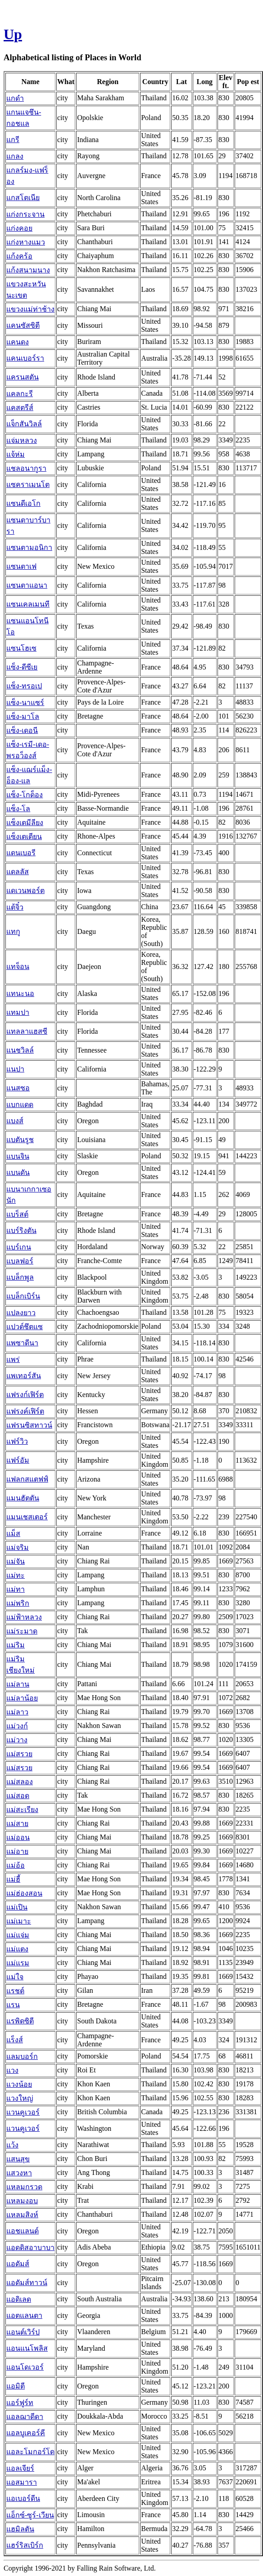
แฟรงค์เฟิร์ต (25, 1411)
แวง (12, 2070)
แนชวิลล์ (20, 1050)
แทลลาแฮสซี (26, 1031)
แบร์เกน (18, 1247)
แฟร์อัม (17, 1460)
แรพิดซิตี (20, 2021)
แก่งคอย (19, 228)
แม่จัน (15, 1561)
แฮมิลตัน (20, 2529)
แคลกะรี (19, 393)
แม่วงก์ (17, 1726)
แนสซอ (18, 1088)
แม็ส (13, 1533)
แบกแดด (19, 1104)
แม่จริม (17, 1547)
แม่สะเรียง (22, 1809)
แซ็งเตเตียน (24, 836)
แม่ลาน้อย (22, 1698)
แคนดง (17, 342)
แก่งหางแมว (25, 242)
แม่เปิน (16, 1907)
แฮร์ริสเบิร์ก (24, 2545)
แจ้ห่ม (15, 454)
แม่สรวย (19, 1754)
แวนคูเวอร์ (23, 2112)
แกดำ (15, 98)
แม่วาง (16, 1740)
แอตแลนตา (24, 2315)
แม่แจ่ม (17, 1935)
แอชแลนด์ (22, 2231)
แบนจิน (17, 1156)
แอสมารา (21, 2482)
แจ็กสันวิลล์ (24, 424)
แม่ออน (18, 1837)
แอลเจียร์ (20, 2468)
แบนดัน (18, 1172)
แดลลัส (17, 871)
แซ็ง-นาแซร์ (25, 702)
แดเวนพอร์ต (25, 890)
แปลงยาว (21, 1313)
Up (13, 34)
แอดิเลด (18, 2299)
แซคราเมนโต (28, 484)
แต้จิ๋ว (14, 907)
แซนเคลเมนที (28, 604)
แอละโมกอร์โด (30, 2451)
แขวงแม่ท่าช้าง (30, 309)
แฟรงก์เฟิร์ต (25, 1394)
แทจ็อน (17, 966)
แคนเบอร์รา (25, 358)
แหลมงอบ (22, 2201)
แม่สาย (17, 1823)
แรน (13, 2005)
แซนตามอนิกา (29, 547)
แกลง (14, 156)
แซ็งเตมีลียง (24, 822)
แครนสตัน (22, 377)
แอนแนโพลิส (27, 2348)
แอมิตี (15, 2386)
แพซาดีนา (22, 1343)
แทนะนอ (20, 993)
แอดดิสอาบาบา (30, 2247)
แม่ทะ (15, 1575)
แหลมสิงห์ (22, 2215)
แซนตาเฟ (21, 566)
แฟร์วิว (17, 1441)
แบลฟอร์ (19, 1261)
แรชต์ (15, 1991)
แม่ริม (15, 1645)
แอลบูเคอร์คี (25, 2433)
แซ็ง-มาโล (22, 716)
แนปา (15, 1069)
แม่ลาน (17, 1684)
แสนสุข (18, 2159)
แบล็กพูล (20, 1277)
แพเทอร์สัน (23, 1376)
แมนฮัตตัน (22, 1498)
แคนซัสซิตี (23, 325)
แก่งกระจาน (25, 214)
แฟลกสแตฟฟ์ (27, 1479)
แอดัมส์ (17, 2264)
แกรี (12, 139)
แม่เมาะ (18, 1921)
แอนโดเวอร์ (25, 2367)
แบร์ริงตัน (21, 1230)
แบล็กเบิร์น (23, 1296)
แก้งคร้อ (19, 256)
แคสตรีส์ (19, 407)
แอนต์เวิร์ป (23, 2332)
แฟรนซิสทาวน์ (29, 1425)
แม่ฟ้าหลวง (24, 1617)
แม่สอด (17, 1795)
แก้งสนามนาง (28, 270)
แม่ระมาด (21, 1631)
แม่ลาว (17, 1712)
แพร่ (13, 1359)
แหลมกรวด (24, 2187)
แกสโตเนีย (23, 197)
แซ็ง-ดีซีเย (21, 667)
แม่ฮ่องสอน (24, 1893)
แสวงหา (19, 2173)
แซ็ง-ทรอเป (24, 686)
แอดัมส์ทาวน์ (26, 2282)
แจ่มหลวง (21, 440)
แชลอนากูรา (26, 468)
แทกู (13, 931)
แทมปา (17, 1012)
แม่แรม (17, 1963)
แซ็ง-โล (18, 809)
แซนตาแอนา (26, 585)
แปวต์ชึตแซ (24, 1326)
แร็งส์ (14, 2040)
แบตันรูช (20, 1139)
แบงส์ (14, 1121)
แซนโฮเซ (21, 648)
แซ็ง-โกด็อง (24, 795)
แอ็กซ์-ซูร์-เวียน (30, 2515)
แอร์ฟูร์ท (19, 2402)
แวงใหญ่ (19, 2098)
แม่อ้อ (15, 1865)
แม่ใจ (14, 1977)
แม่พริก (17, 1603)
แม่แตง (17, 1949)
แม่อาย (17, 1851)
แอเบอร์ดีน (23, 2498)
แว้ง (12, 2145)
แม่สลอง (19, 1782)
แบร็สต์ (17, 1214)
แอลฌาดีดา (24, 2416)
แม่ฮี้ (13, 1879)
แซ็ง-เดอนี (22, 730)
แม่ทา (15, 1589)
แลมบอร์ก (22, 2056)
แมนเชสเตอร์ (27, 1517)
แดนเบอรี (21, 853)
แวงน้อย (19, 2084)
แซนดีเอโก (23, 503)
